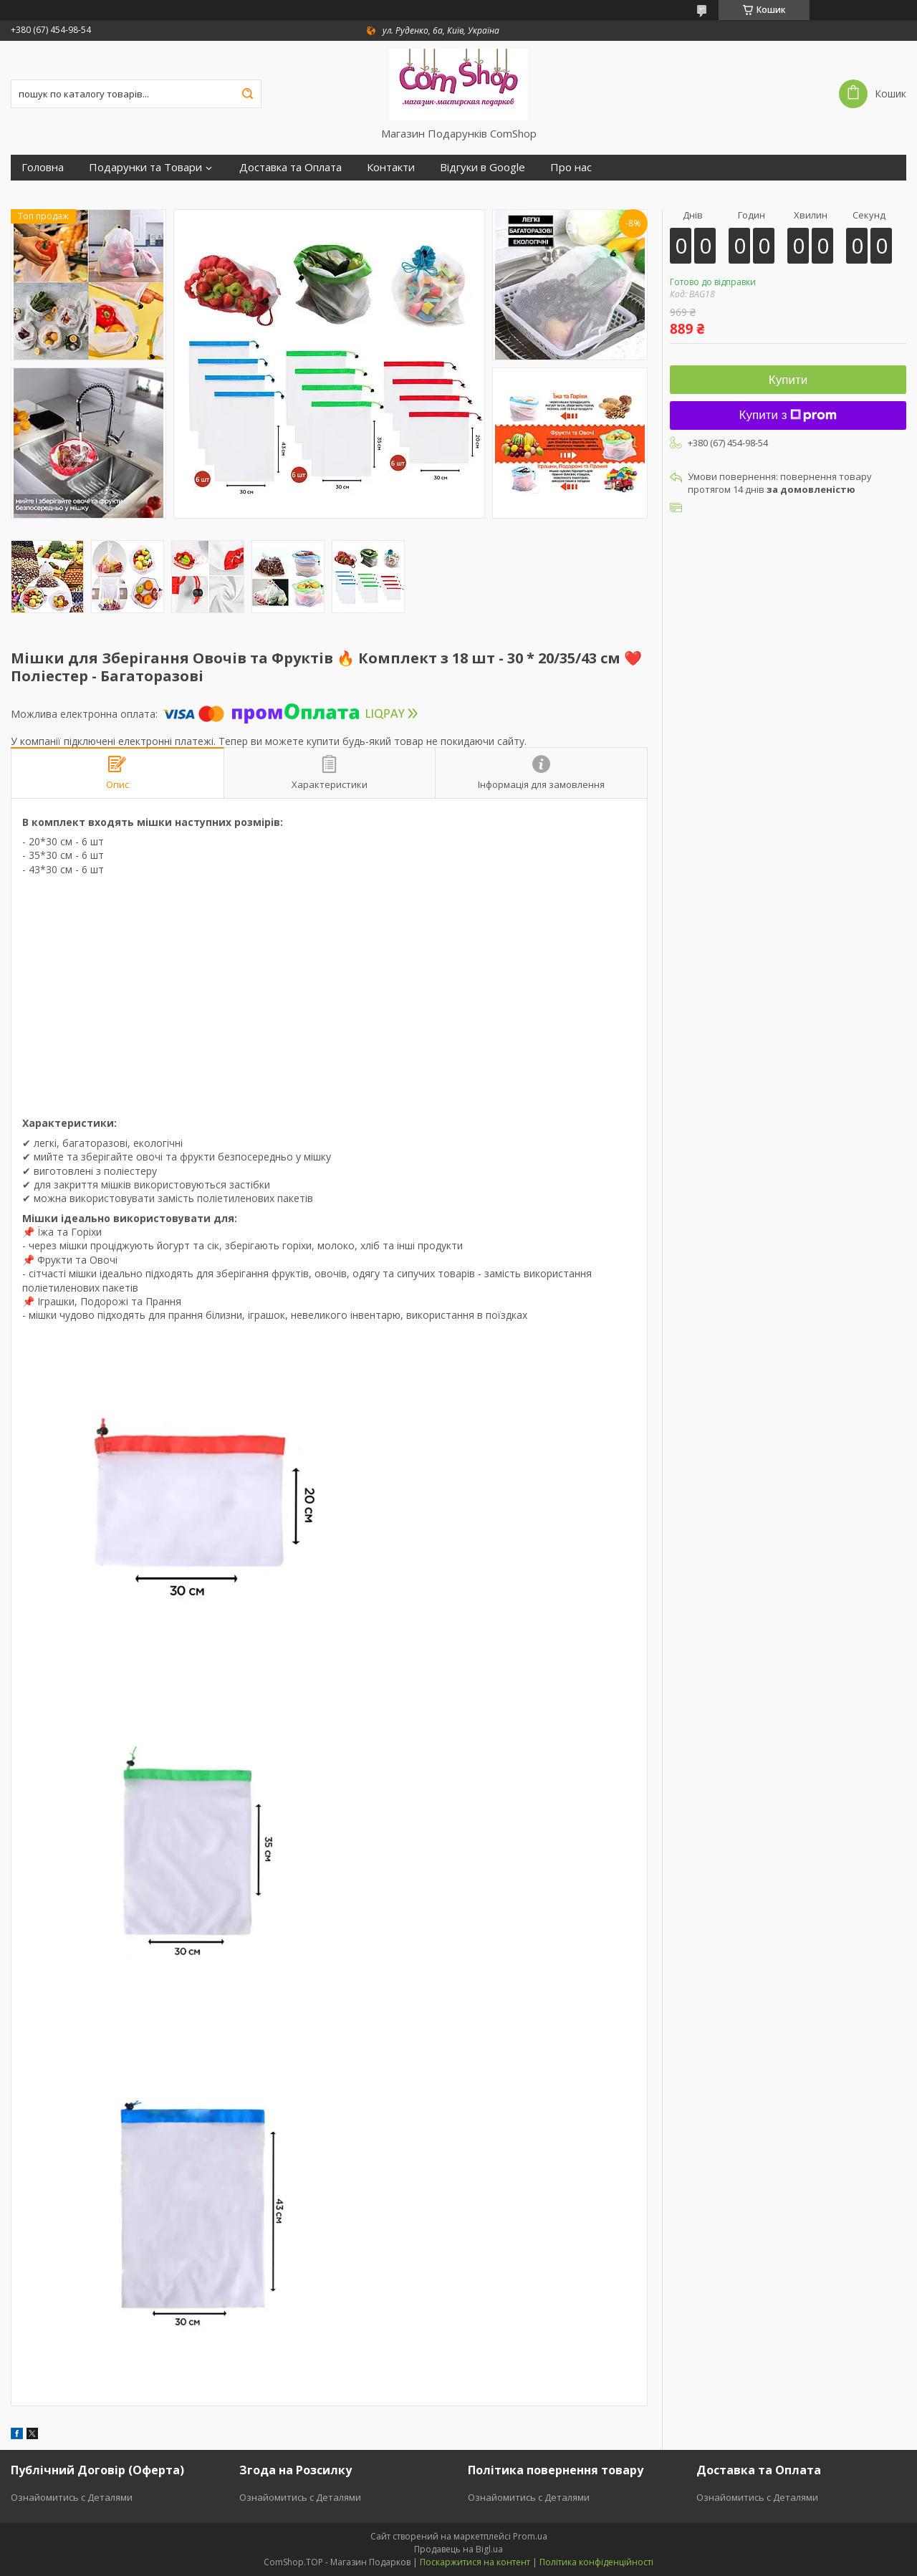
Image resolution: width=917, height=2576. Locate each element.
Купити (788, 380)
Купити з (788, 415)
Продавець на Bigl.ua (458, 2549)
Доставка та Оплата (290, 167)
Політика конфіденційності (596, 2562)
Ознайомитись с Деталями (72, 2497)
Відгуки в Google (482, 167)
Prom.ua (530, 2536)
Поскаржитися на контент (475, 2562)
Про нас (571, 167)
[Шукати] (247, 94)
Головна (42, 167)
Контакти (391, 167)
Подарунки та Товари (145, 167)
